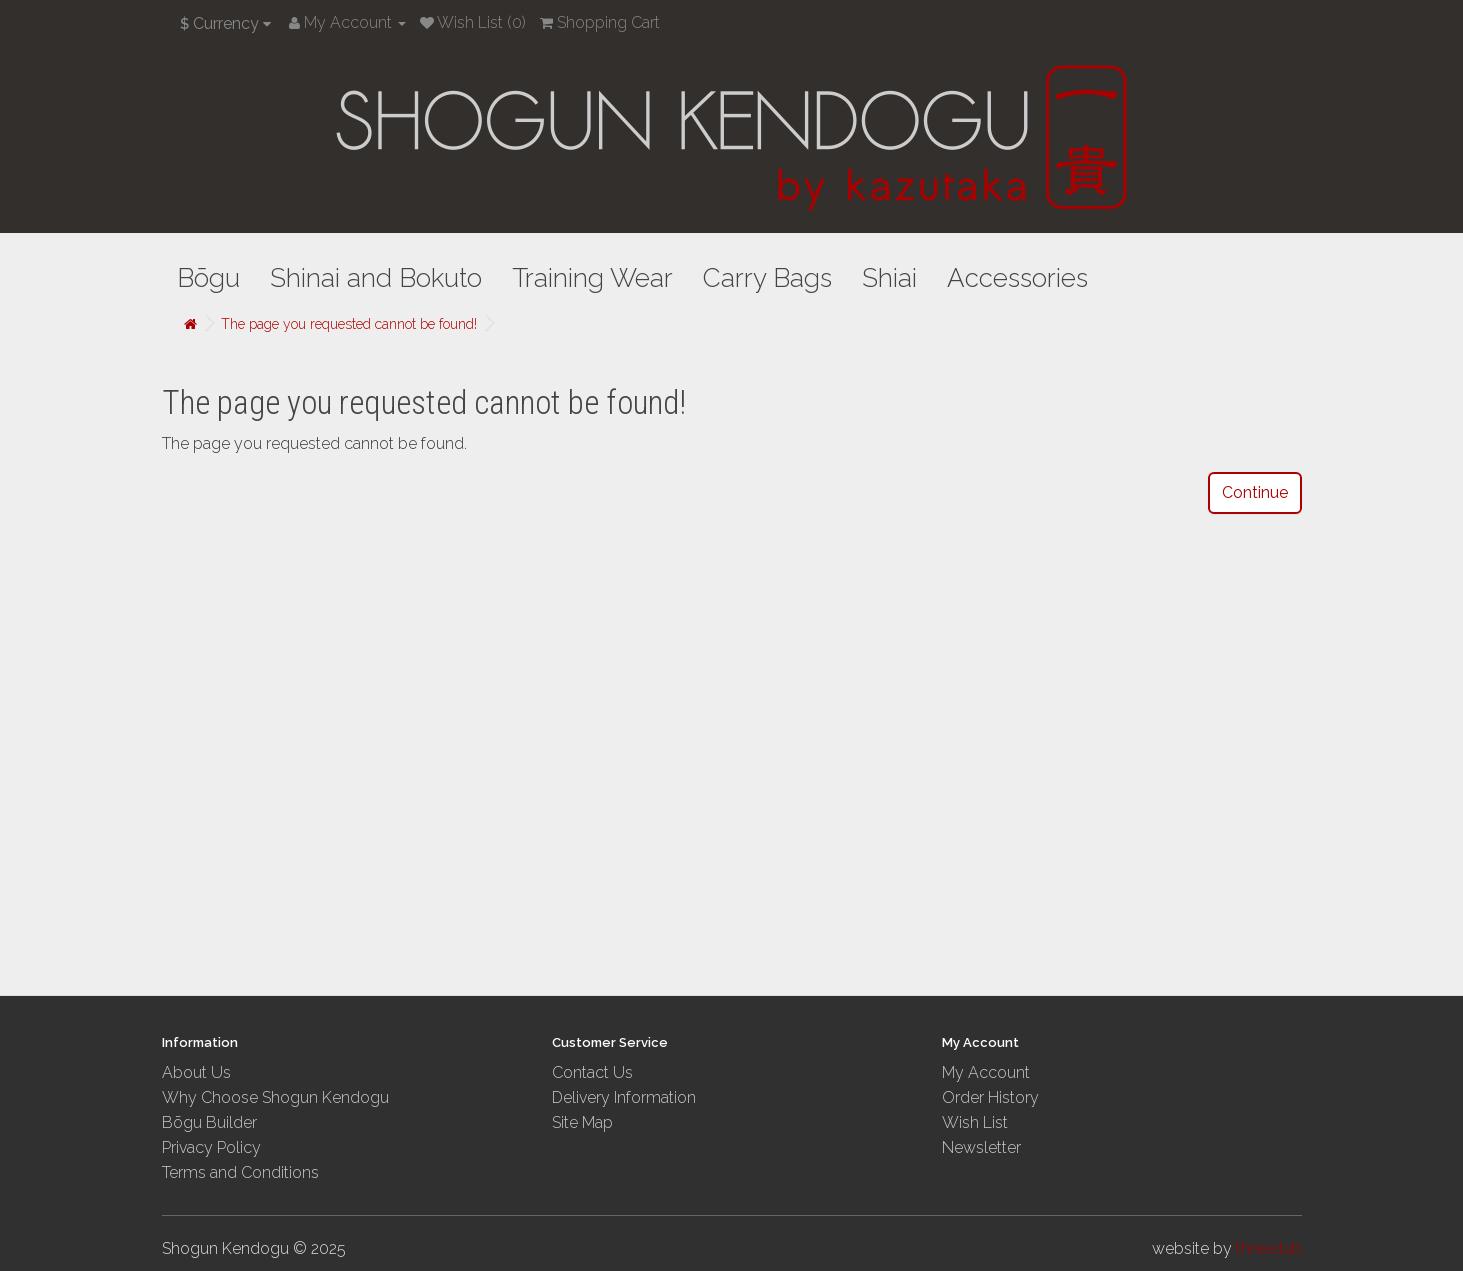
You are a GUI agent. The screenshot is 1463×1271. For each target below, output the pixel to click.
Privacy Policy (211, 1147)
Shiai (889, 278)
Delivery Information (624, 1097)
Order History (990, 1097)
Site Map (582, 1122)
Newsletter (981, 1147)
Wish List (975, 1122)
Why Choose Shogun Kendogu (275, 1097)
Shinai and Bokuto (376, 278)
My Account (986, 1072)
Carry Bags (767, 278)
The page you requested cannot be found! (349, 324)
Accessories (1017, 278)
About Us (196, 1072)
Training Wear (592, 278)
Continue (1255, 492)
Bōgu (208, 278)
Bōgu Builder (209, 1122)
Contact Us (592, 1072)
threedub (1269, 1248)
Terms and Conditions (240, 1172)
